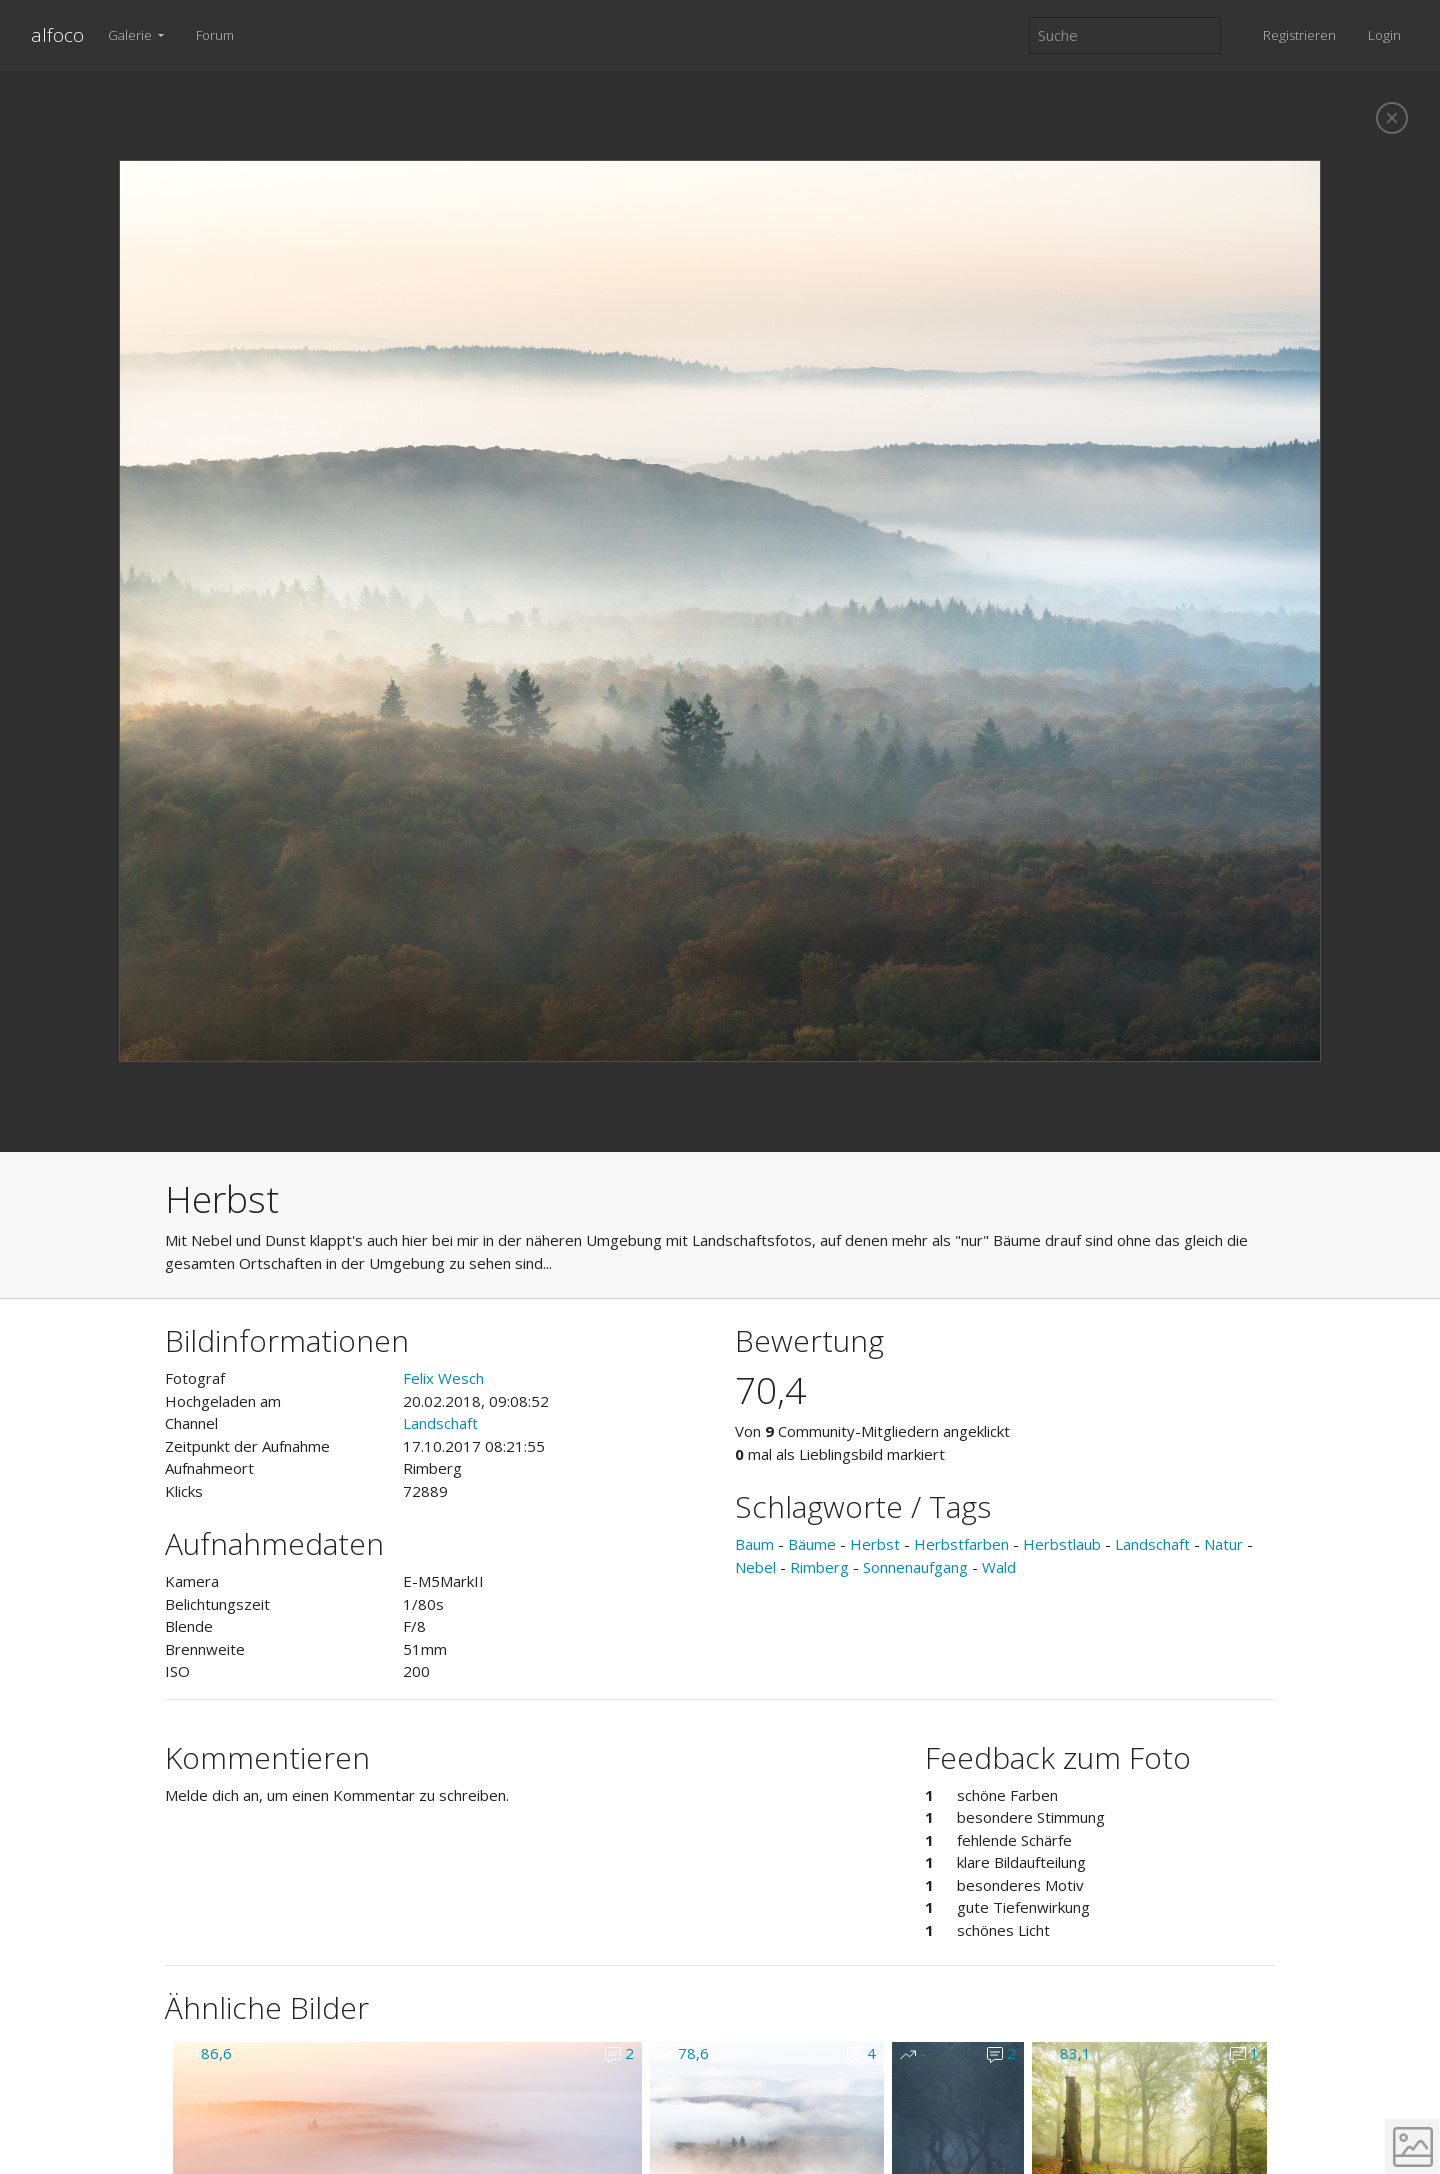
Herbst (875, 1544)
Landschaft (440, 1423)
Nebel (755, 1567)
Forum (215, 35)
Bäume (812, 1544)
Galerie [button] (131, 35)
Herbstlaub (1062, 1544)
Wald (999, 1567)
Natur (1223, 1544)
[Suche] (1125, 35)
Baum (754, 1544)
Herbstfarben (961, 1544)
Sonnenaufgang (915, 1567)
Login (1384, 35)
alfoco (57, 34)
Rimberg (819, 1567)
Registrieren (1299, 35)
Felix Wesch (443, 1378)
